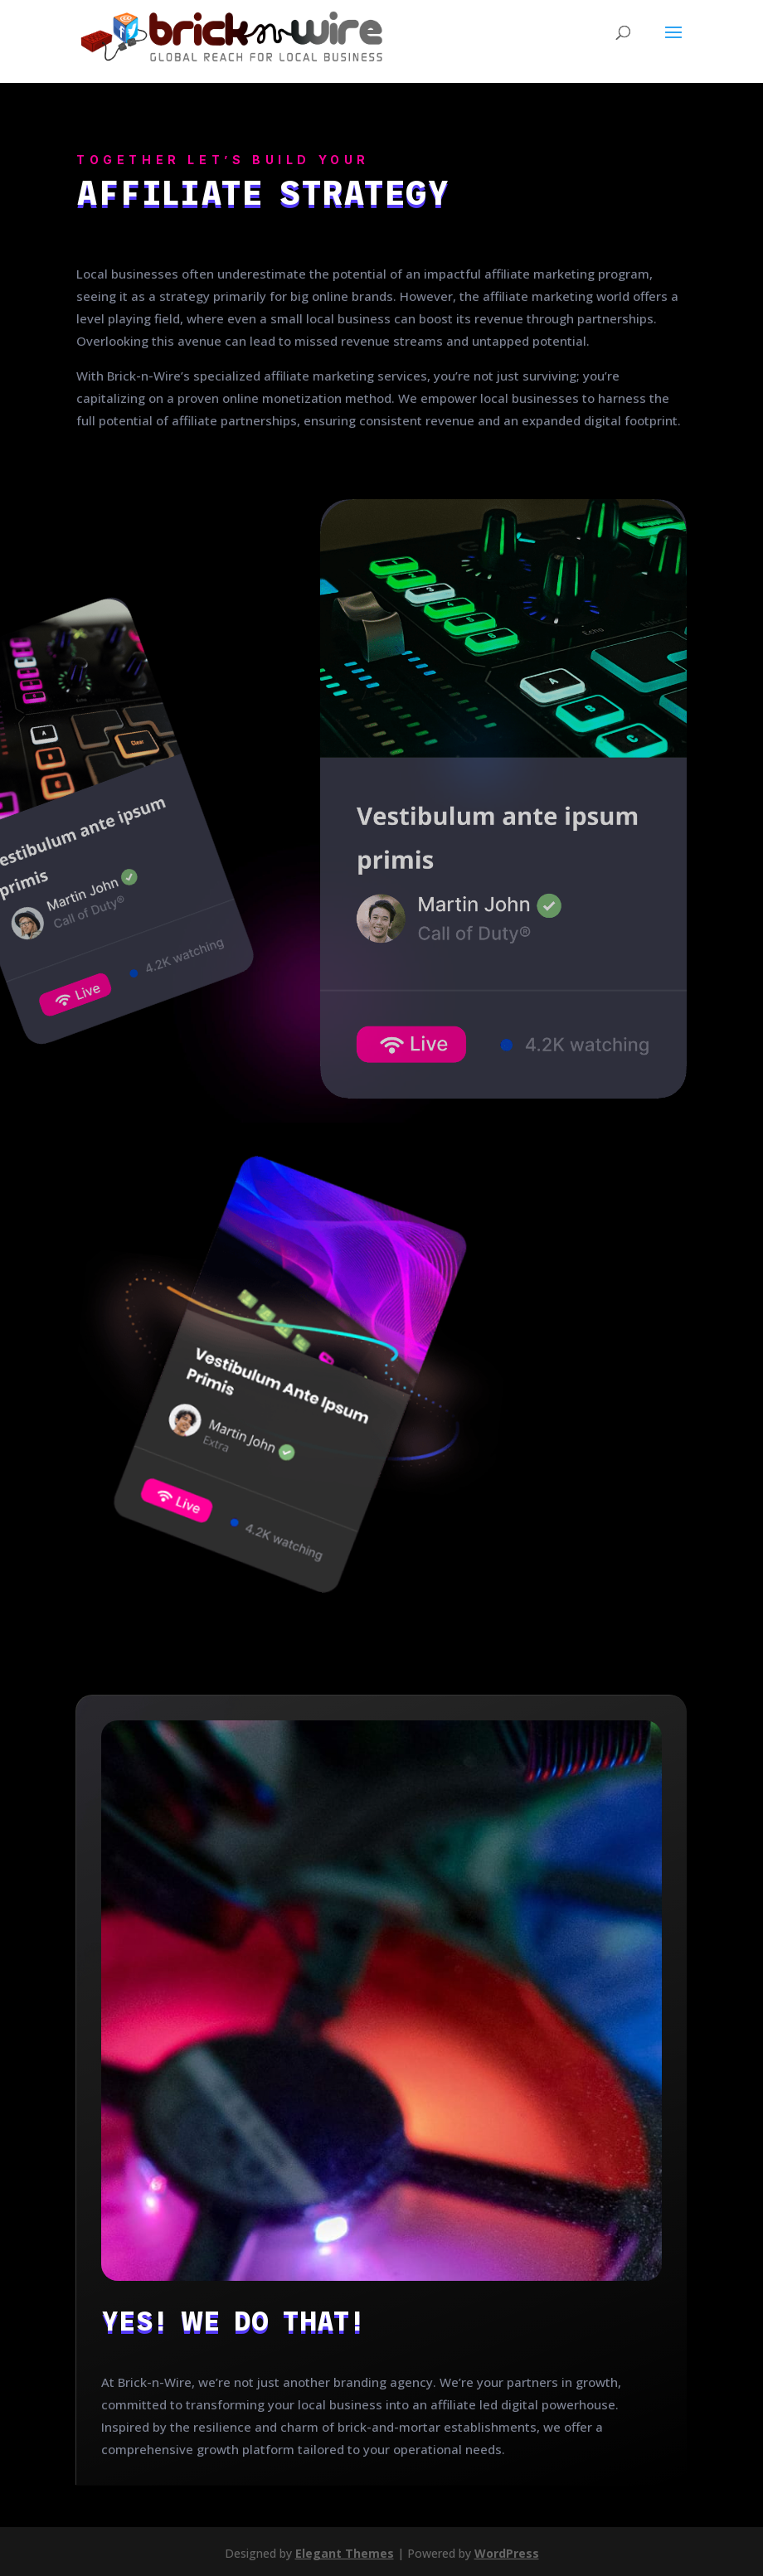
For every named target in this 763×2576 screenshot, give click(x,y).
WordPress (506, 2553)
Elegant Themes (344, 2553)
